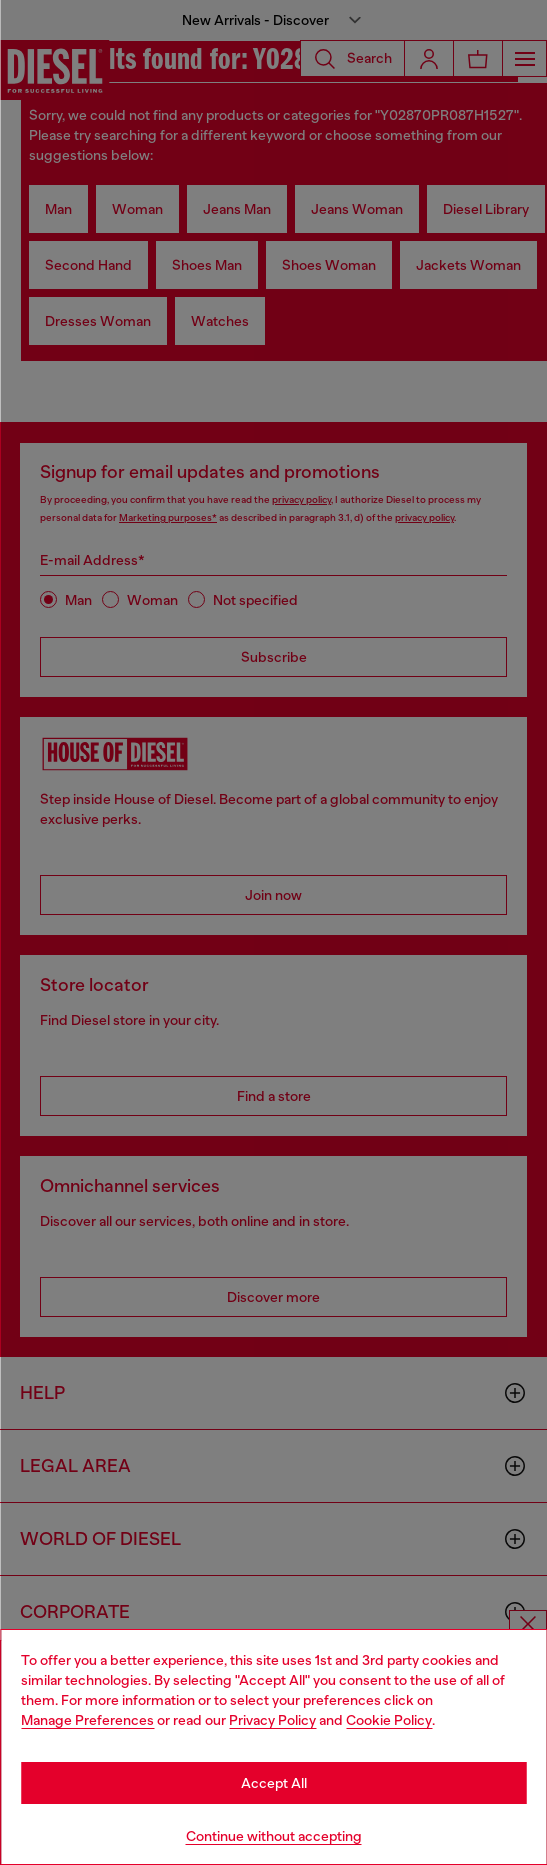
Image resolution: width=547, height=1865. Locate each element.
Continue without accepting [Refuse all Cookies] (274, 1836)
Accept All (274, 1783)
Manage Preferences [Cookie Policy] (87, 1720)
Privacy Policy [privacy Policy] (272, 1720)
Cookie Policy (389, 1720)
